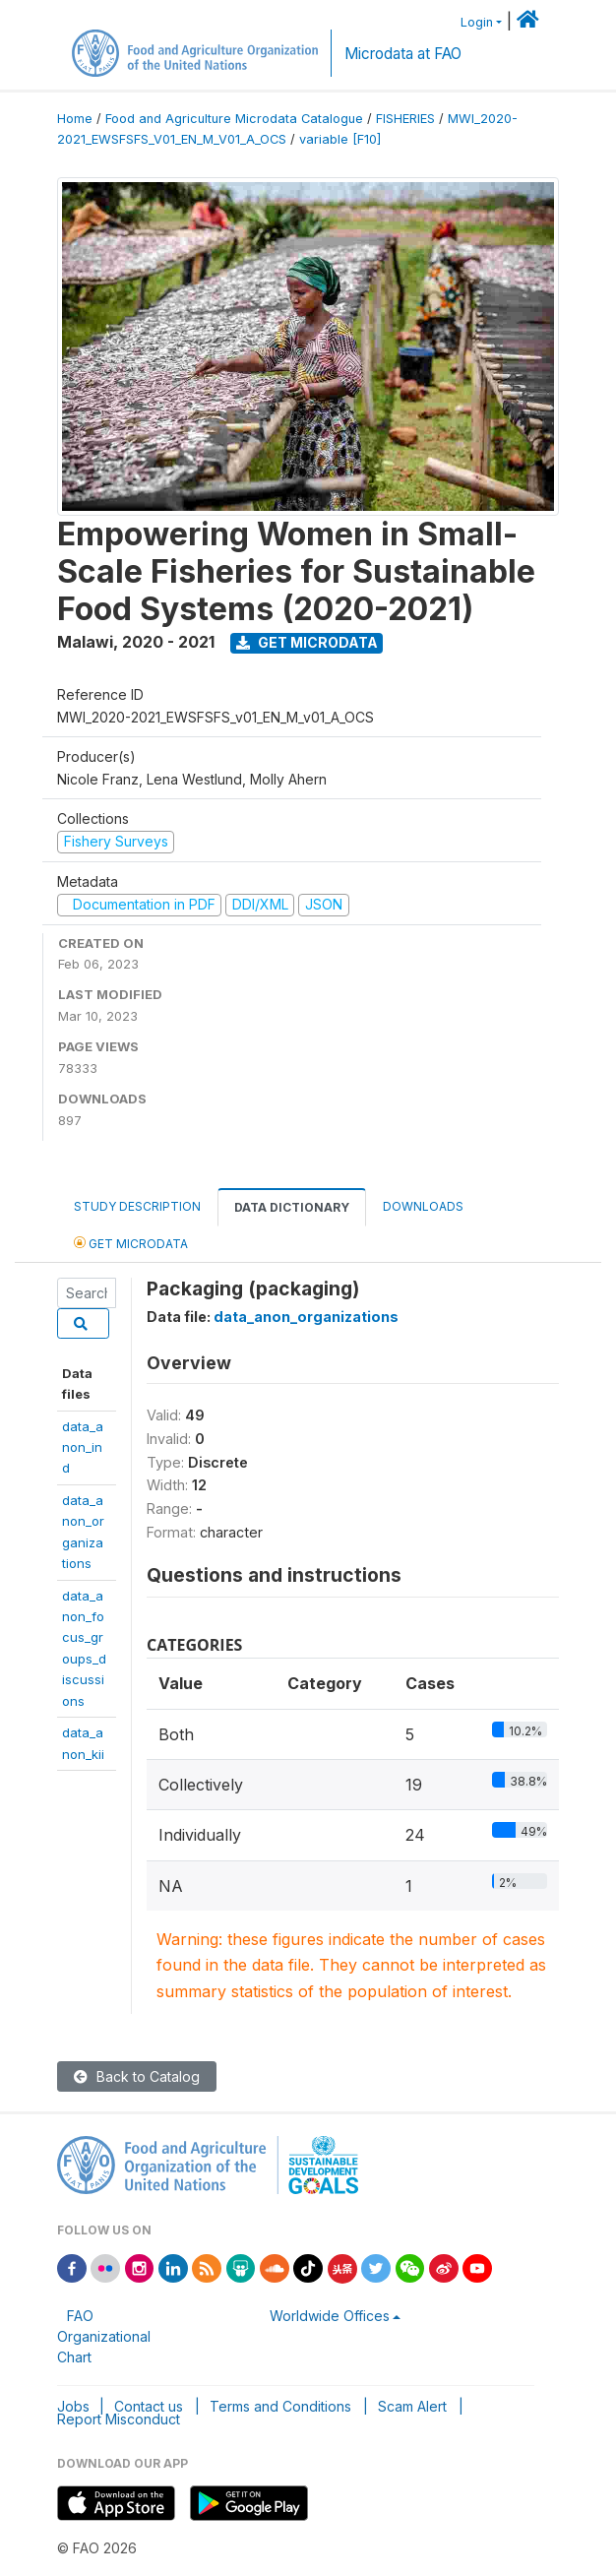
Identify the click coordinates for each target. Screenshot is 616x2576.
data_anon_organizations (306, 1316)
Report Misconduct (118, 2419)
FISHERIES (405, 118)
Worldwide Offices (330, 2315)
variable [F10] (340, 139)
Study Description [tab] (137, 1206)
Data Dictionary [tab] (291, 1207)
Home (74, 118)
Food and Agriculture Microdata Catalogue (234, 118)
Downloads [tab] (423, 1206)
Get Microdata (307, 642)
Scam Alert (412, 2406)
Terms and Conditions (280, 2406)
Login (477, 22)
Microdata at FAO (403, 53)
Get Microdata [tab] (131, 1242)
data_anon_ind (82, 1447)
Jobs (73, 2406)
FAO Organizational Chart (104, 2336)
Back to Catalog (137, 2076)
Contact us (148, 2406)
